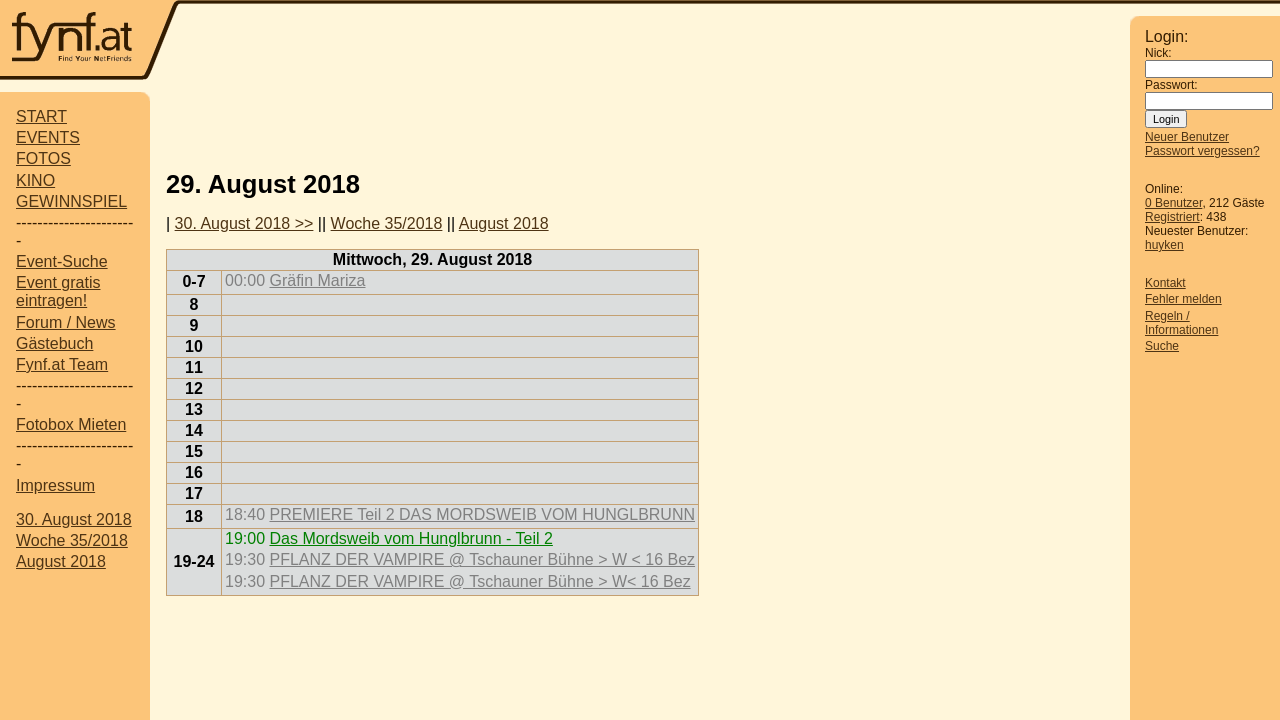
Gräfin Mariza (317, 280)
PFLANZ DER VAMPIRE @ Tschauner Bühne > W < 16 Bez (482, 559)
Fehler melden (1183, 299)
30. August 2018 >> (244, 223)
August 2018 (61, 561)
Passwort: (1171, 85)
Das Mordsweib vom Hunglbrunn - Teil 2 (410, 538)
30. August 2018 (74, 519)
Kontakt (1165, 283)
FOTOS (43, 158)
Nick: (1158, 53)
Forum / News (66, 322)
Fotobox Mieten (71, 424)
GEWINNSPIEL (71, 201)
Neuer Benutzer (1187, 137)
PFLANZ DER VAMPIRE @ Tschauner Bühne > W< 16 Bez (479, 581)
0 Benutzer (1173, 203)
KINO (35, 180)
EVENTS (48, 137)
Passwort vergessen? (1202, 151)
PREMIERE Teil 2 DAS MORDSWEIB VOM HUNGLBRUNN (482, 514)
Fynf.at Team (62, 364)
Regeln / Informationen (1181, 323)
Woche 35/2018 (72, 540)
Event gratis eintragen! (58, 291)
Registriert (1172, 217)
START (41, 116)
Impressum (55, 485)
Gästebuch (54, 343)
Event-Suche (62, 261)
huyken (1164, 245)
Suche (1162, 346)
